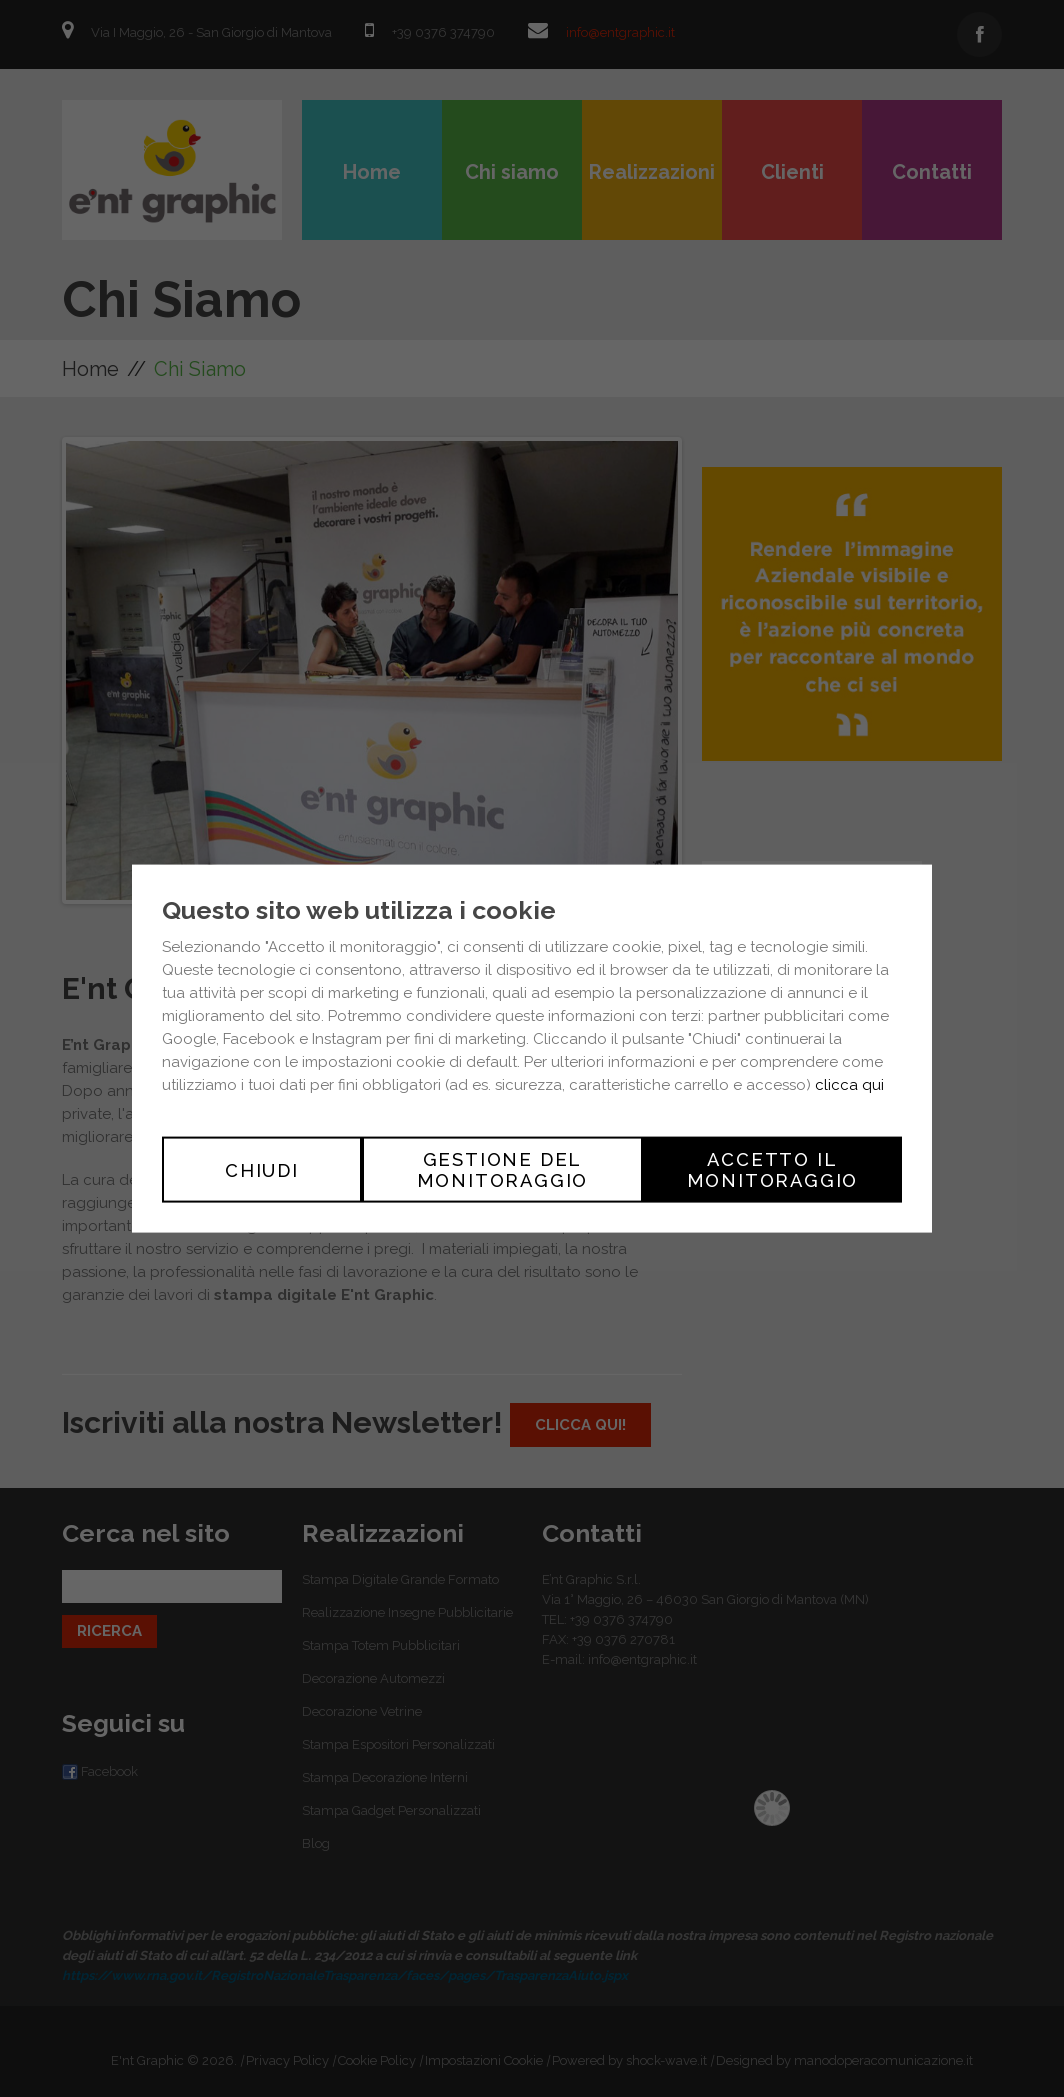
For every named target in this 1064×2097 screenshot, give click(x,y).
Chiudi (262, 1169)
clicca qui (849, 1085)
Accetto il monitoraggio (773, 1170)
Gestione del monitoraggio (503, 1170)
